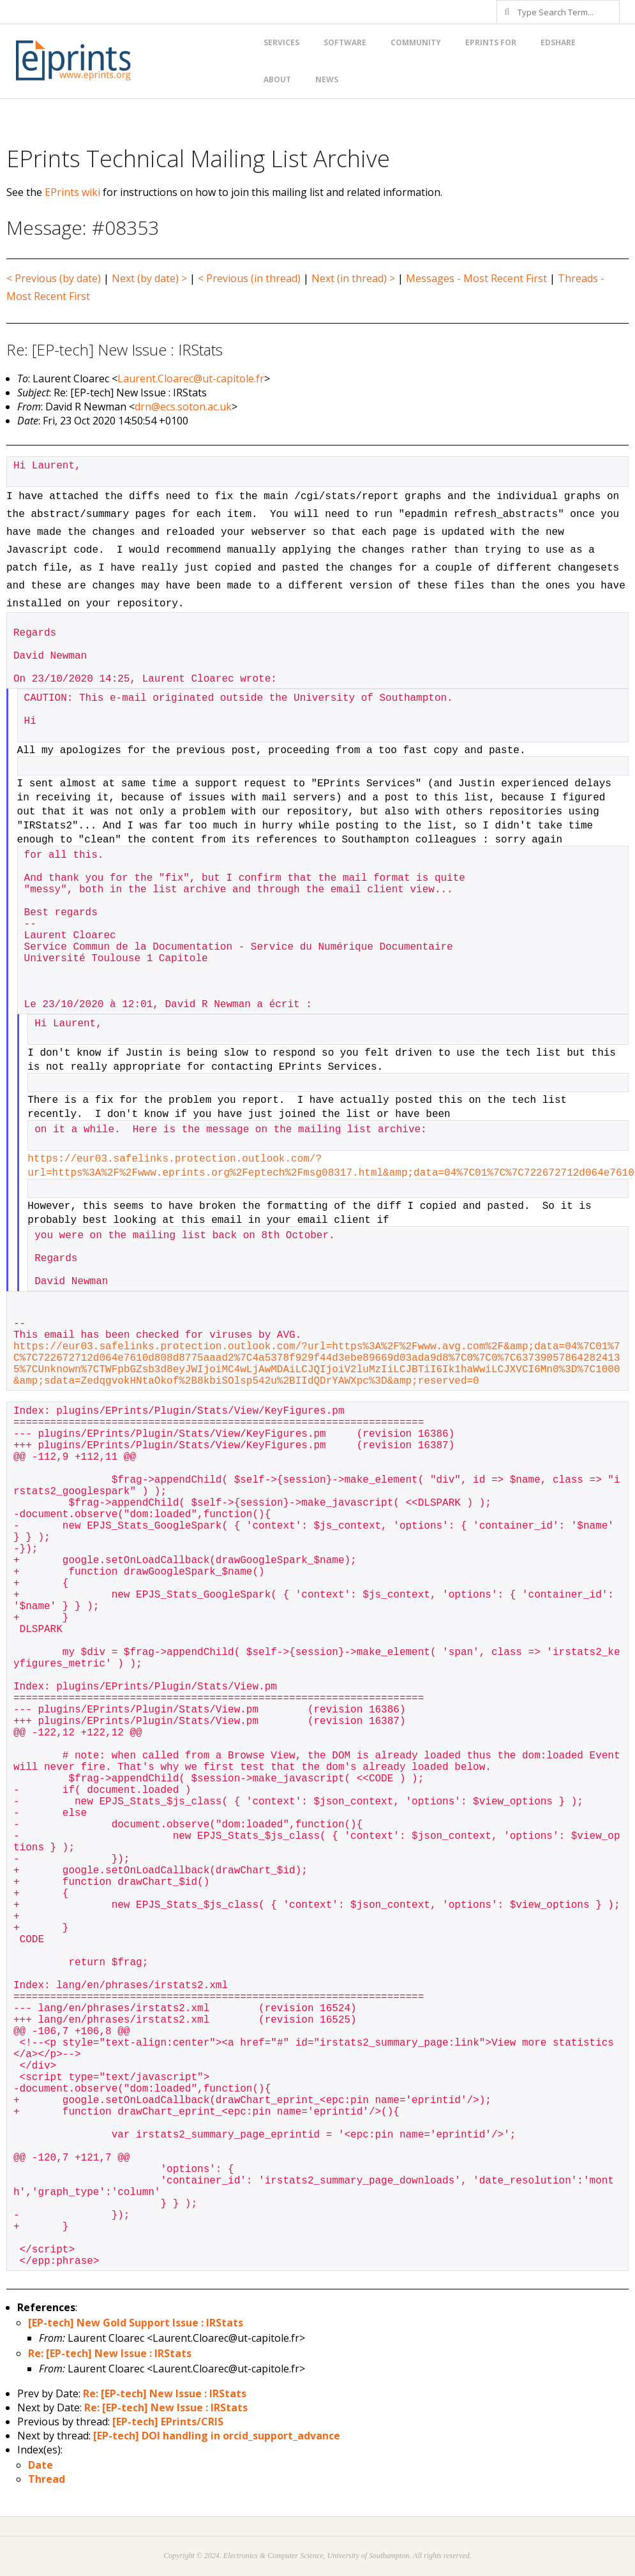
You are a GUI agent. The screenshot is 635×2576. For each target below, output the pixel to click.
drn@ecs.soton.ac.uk (183, 407)
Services (281, 42)
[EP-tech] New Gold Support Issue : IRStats (135, 2323)
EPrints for (490, 42)
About (277, 79)
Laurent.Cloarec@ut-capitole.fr (190, 378)
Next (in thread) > (353, 278)
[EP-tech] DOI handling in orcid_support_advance (216, 2436)
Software (345, 42)
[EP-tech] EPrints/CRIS (167, 2422)
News (326, 79)
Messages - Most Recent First (476, 278)
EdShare (558, 42)
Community (416, 42)
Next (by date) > (149, 278)
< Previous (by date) (53, 278)
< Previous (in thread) (249, 278)
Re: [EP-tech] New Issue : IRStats (109, 2353)
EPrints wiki (72, 192)
